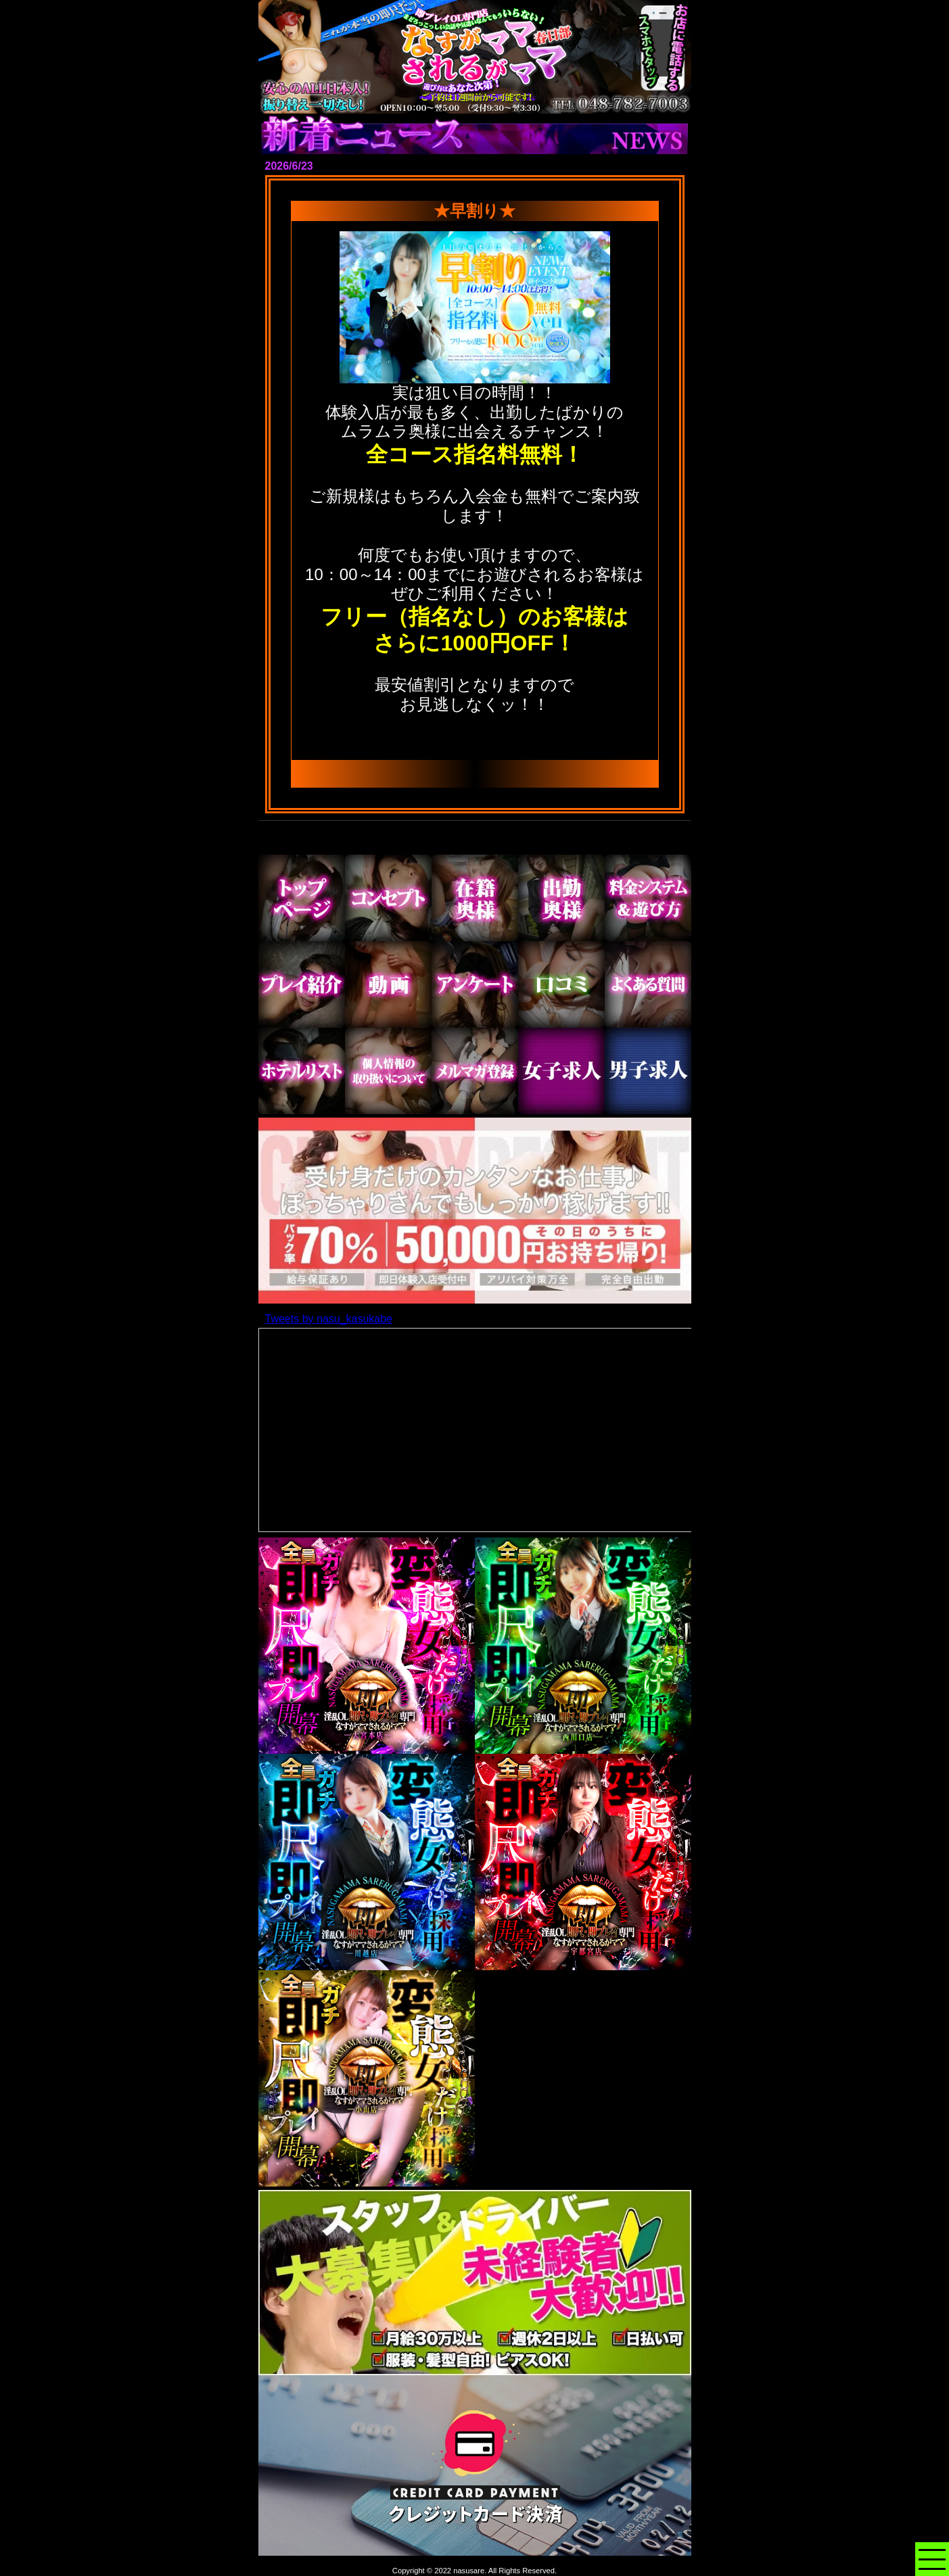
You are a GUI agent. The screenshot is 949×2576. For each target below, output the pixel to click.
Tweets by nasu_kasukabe (329, 1319)
